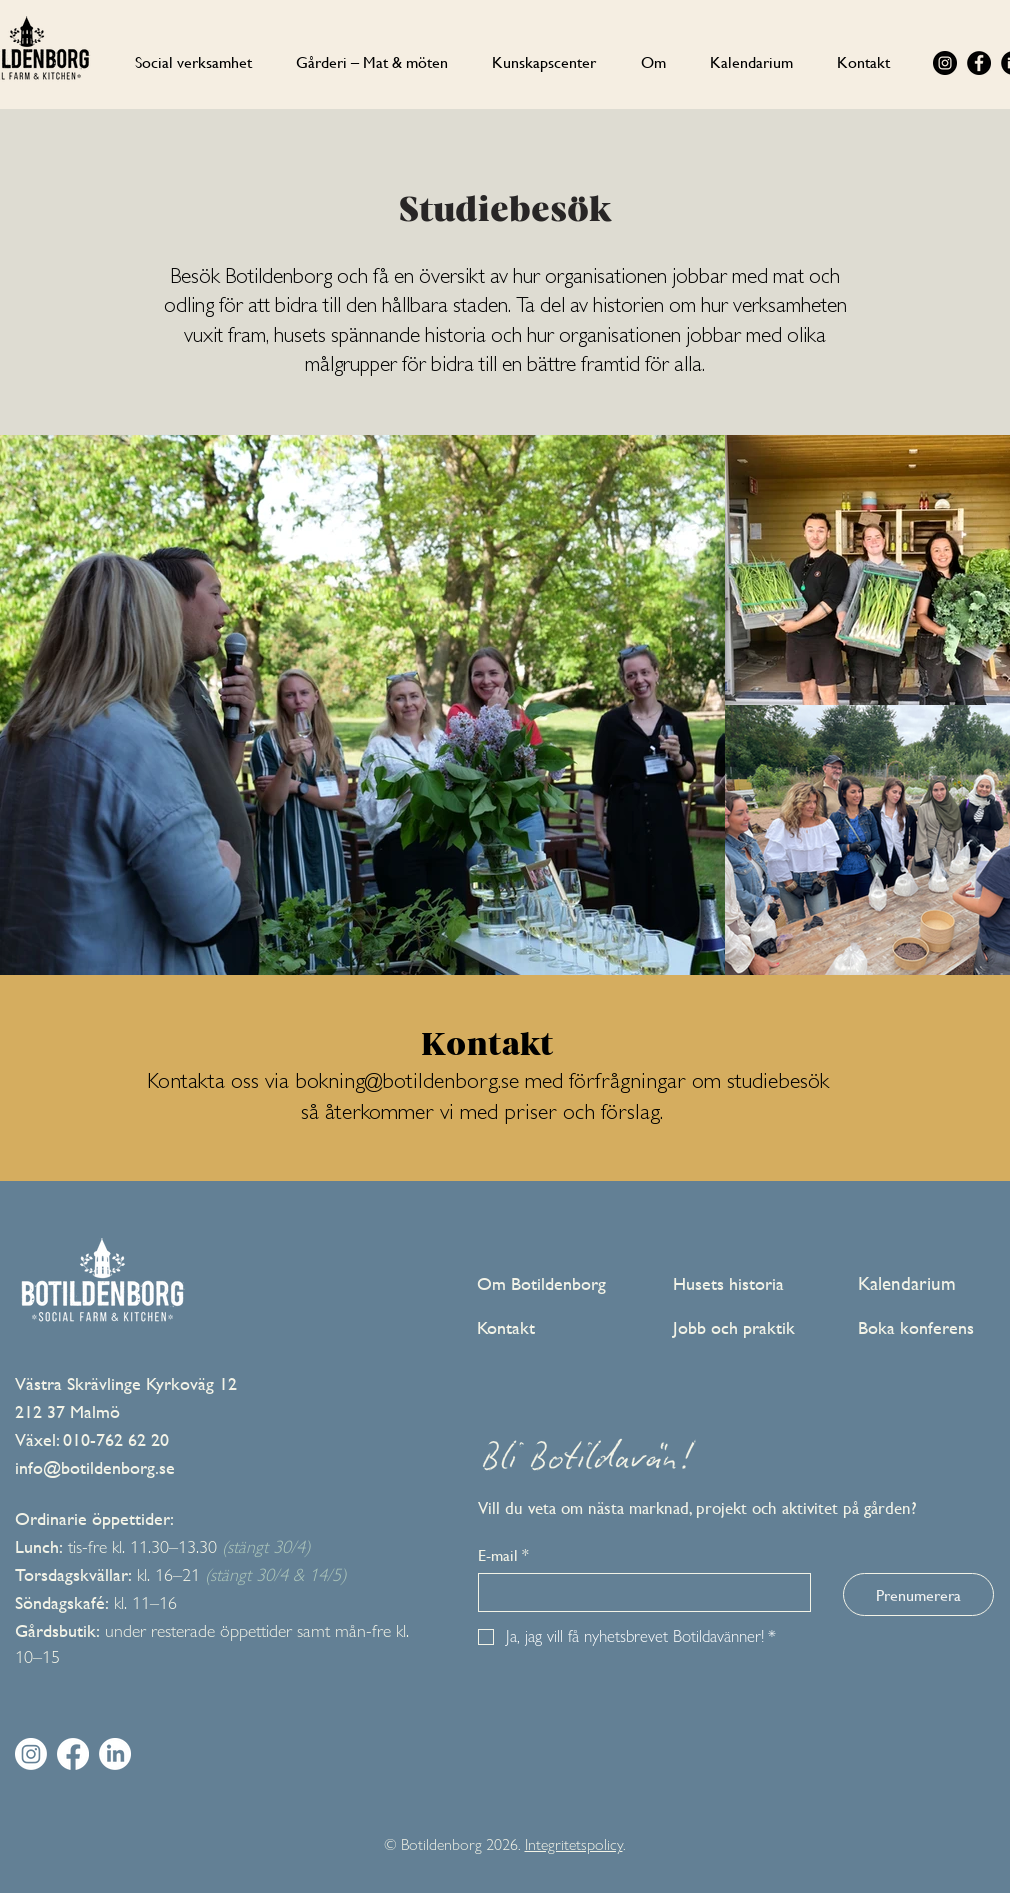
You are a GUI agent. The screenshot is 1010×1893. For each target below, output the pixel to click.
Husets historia (728, 1283)
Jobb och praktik (734, 1327)
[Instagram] (945, 63)
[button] (653, 61)
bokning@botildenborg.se (407, 1084)
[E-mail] (638, 1592)
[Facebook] (979, 63)
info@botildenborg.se (95, 1467)
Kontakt (506, 1327)
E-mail (503, 1555)
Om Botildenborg (541, 1283)
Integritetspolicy (574, 1844)
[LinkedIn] (115, 1754)
